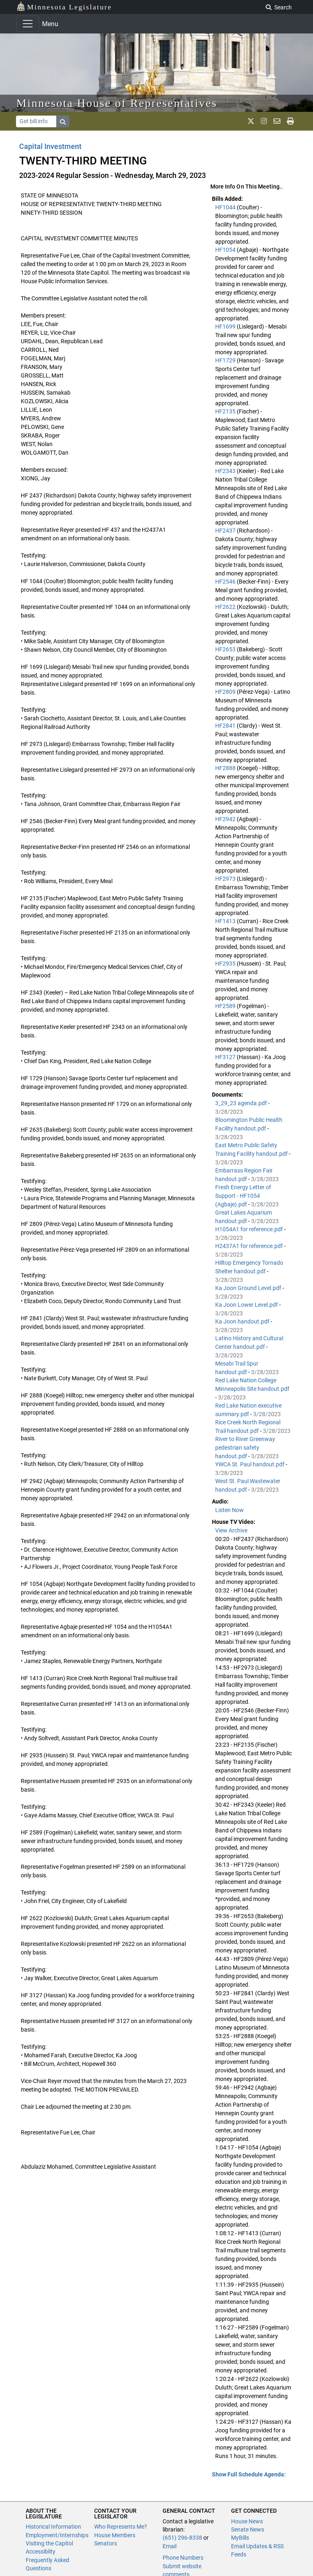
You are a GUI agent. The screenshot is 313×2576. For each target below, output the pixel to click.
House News (247, 2521)
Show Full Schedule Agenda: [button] (249, 2474)
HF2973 (226, 878)
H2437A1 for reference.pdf (249, 1246)
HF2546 (226, 581)
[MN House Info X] (251, 121)
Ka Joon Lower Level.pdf (247, 1304)
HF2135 (226, 411)
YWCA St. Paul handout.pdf (250, 1464)
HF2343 (226, 471)
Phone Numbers (183, 2557)
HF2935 (226, 963)
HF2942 (226, 819)
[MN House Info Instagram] (264, 121)
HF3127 (226, 1057)
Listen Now (229, 1510)
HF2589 (226, 1006)
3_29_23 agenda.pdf (241, 1103)
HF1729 (226, 360)
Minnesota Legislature (64, 6)
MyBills (240, 2537)
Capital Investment (50, 146)
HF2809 (226, 691)
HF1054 (226, 249)
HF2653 (226, 649)
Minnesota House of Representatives (116, 103)
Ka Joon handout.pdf (243, 1321)
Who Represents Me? (120, 2526)
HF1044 (226, 207)
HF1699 (226, 326)
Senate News (247, 2529)
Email (169, 2546)
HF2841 (226, 725)
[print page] (290, 121)
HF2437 (226, 530)
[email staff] (277, 121)
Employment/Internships (57, 2535)
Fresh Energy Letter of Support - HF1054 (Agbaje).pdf (243, 1196)
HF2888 (226, 768)
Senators (105, 2543)
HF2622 (226, 607)
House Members (114, 2535)
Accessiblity (40, 2551)
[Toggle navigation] (27, 24)
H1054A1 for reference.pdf (249, 1229)
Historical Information (53, 2526)
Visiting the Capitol (49, 2543)
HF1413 (226, 921)
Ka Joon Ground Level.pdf (248, 1288)
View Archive (231, 1530)
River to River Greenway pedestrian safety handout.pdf (245, 1447)
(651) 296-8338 (182, 2537)
